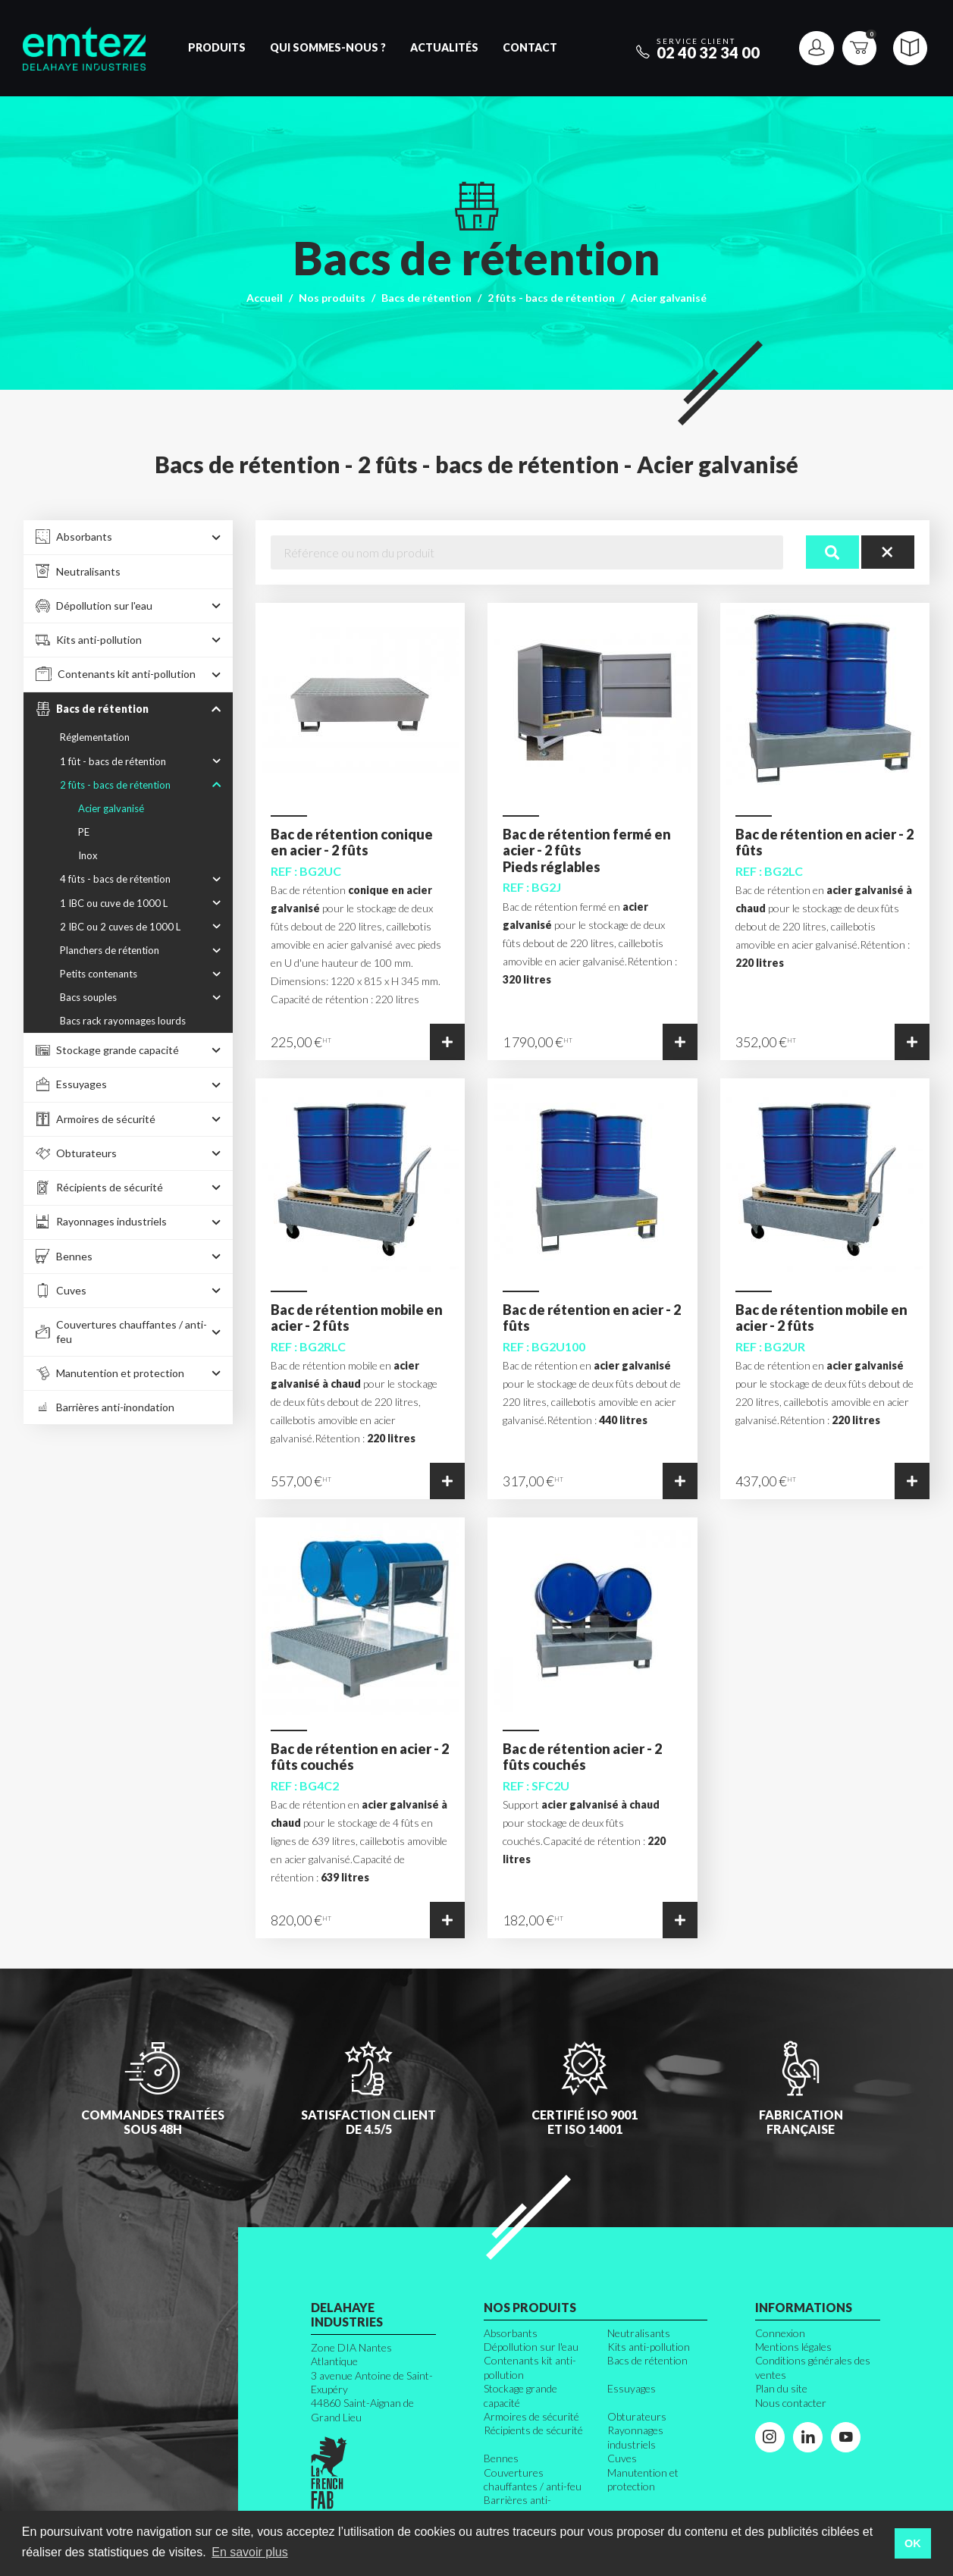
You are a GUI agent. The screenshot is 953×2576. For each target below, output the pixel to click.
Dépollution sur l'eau (531, 2346)
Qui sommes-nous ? (328, 47)
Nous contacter (790, 2402)
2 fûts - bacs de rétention (551, 297)
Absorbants (511, 2333)
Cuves (622, 2458)
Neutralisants (638, 2333)
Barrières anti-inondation (517, 2506)
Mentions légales (793, 2346)
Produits (217, 47)
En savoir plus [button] (250, 2552)
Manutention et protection (643, 2479)
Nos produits (332, 297)
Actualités (444, 47)
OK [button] (912, 2543)
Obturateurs (636, 2416)
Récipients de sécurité (533, 2430)
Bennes (501, 2458)
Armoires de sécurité (531, 2416)
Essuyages (631, 2388)
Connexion (780, 2333)
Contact (530, 47)
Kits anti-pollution (648, 2346)
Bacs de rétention (426, 297)
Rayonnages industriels (635, 2437)
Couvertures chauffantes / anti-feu (533, 2479)
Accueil (264, 297)
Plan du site (781, 2388)
